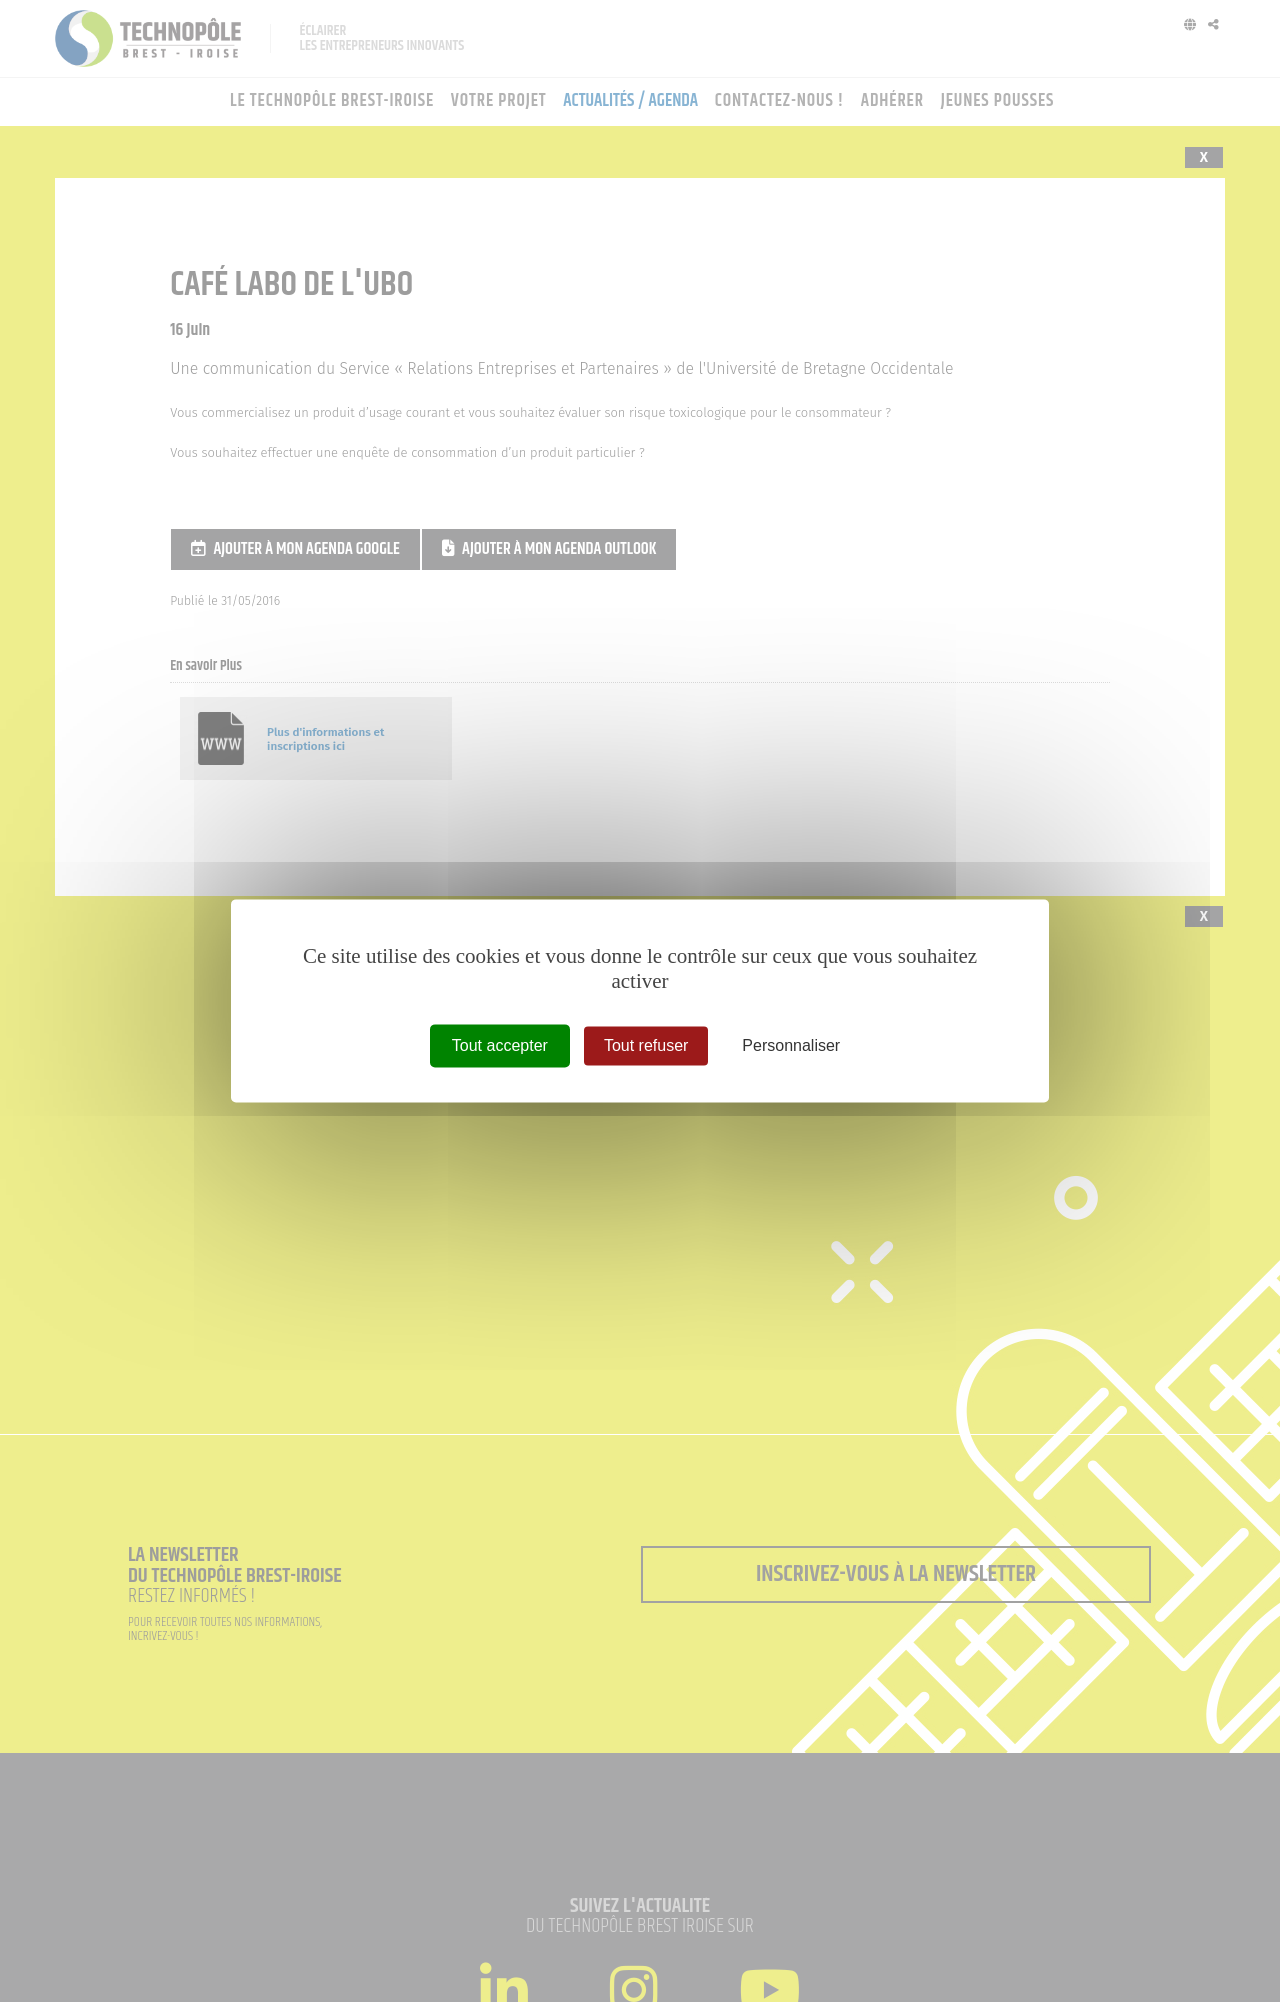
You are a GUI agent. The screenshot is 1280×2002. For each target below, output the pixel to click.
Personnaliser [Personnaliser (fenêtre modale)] (791, 1045)
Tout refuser (646, 1045)
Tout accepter (500, 1045)
